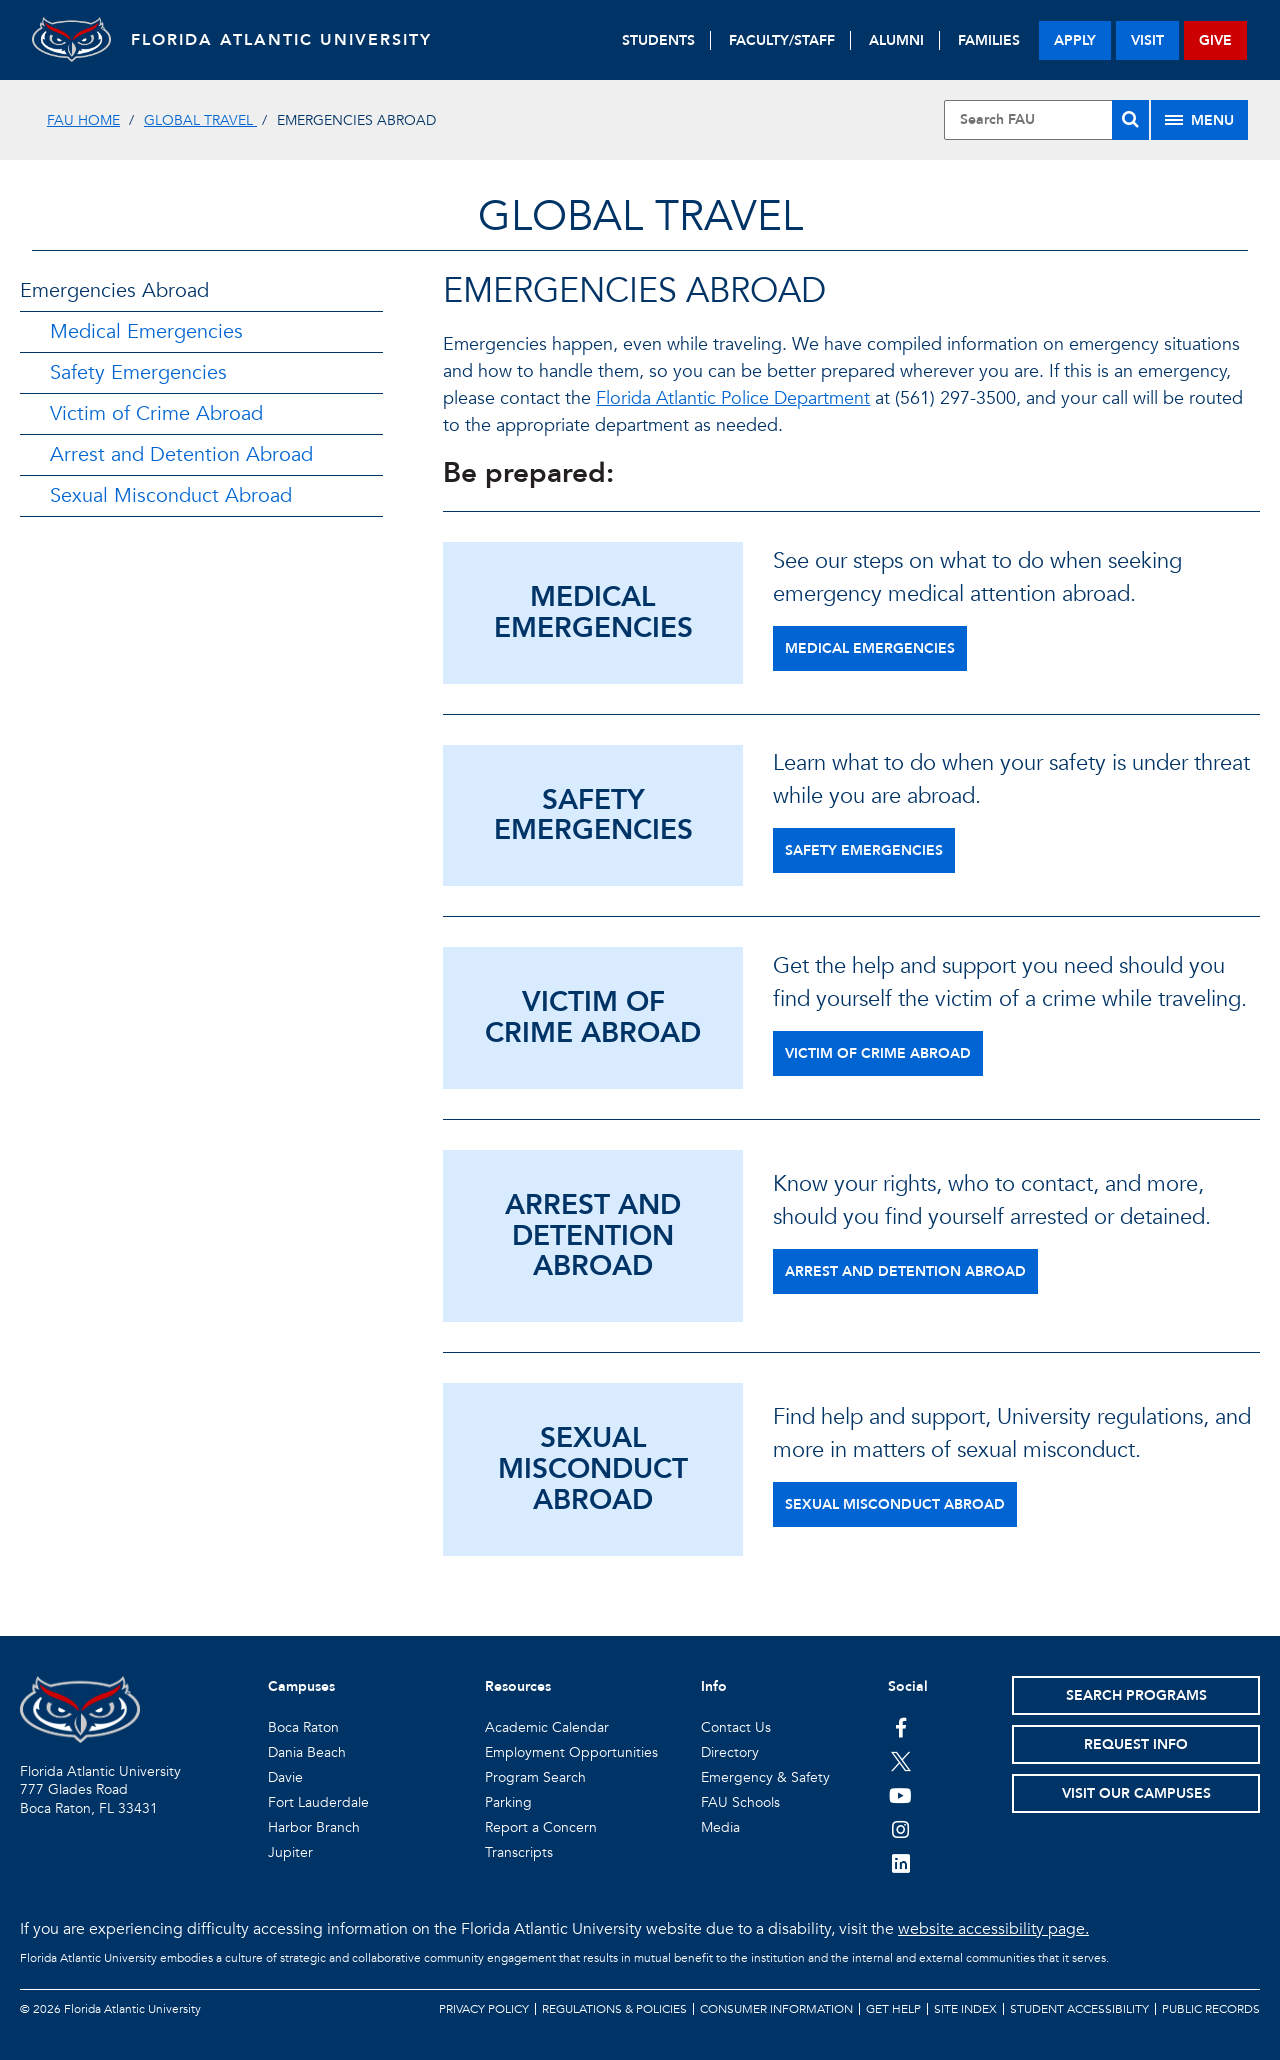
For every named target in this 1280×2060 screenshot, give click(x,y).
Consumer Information (776, 2009)
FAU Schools (740, 1802)
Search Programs (1136, 1695)
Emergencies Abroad (114, 290)
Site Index (965, 2009)
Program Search (535, 1777)
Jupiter (290, 1852)
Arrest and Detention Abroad (181, 454)
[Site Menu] (1199, 120)
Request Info (1136, 1744)
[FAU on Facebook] (900, 1727)
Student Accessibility (1079, 2009)
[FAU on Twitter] (900, 1761)
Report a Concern (541, 1827)
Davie (285, 1777)
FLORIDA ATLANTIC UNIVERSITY (282, 40)
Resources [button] (518, 1686)
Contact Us (736, 1727)
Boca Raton (303, 1727)
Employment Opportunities (571, 1752)
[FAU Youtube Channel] (900, 1795)
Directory (730, 1752)
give (1215, 40)
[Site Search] (1046, 120)
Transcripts (519, 1852)
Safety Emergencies (138, 372)
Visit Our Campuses (1136, 1793)
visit (1147, 40)
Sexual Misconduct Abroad (171, 495)
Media (720, 1827)
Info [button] (714, 1686)
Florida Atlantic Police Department (733, 398)
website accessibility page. (993, 1929)
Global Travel (200, 120)
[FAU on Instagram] (900, 1829)
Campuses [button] (301, 1686)
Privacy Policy (484, 2009)
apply (1075, 40)
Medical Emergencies (146, 331)
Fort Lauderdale (318, 1802)
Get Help (893, 2009)
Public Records (1211, 2009)
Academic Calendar (547, 1727)
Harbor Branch (314, 1827)
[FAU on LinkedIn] (900, 1863)
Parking (508, 1802)
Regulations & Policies (614, 2009)
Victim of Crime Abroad (156, 413)
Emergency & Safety (765, 1777)
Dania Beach (307, 1752)
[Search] (1130, 120)
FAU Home (83, 120)
